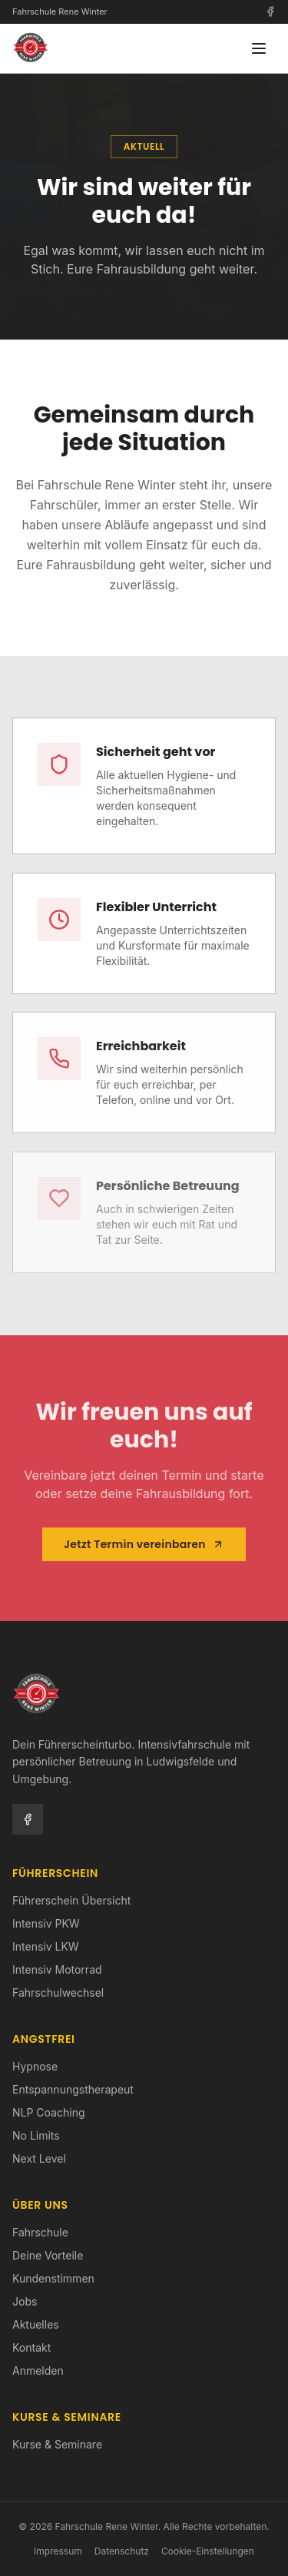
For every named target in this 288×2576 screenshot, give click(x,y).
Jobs (24, 2301)
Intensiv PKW (46, 1923)
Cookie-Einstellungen (207, 2551)
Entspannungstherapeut (73, 2089)
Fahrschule (40, 2232)
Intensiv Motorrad (57, 1969)
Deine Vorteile (47, 2255)
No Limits (36, 2135)
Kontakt (31, 2347)
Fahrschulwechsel (58, 1992)
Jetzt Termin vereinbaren (144, 1546)
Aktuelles (35, 2324)
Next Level (39, 2158)
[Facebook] (270, 11)
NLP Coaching (48, 2112)
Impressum (58, 2551)
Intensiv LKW (45, 1946)
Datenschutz (121, 2551)
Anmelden (38, 2370)
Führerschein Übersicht (71, 1900)
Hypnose (35, 2066)
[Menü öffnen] (259, 48)
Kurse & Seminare (57, 2444)
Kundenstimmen (53, 2278)
